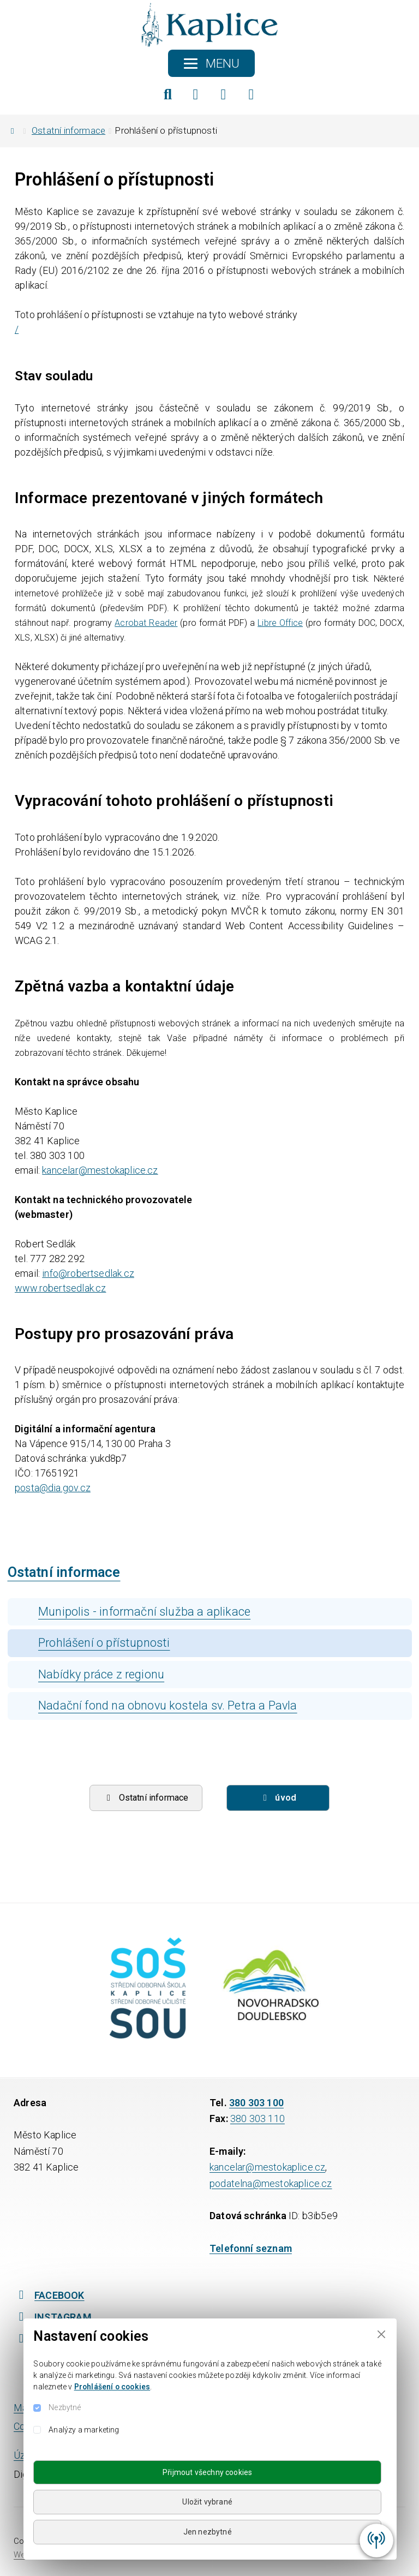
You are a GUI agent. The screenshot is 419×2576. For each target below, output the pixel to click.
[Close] (381, 2334)
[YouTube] (252, 94)
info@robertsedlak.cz (88, 1273)
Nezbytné (65, 2407)
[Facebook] (196, 94)
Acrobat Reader (146, 623)
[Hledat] (168, 94)
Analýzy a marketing (84, 2429)
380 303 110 (257, 2118)
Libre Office (280, 623)
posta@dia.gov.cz (53, 1487)
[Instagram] (224, 94)
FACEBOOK (49, 2295)
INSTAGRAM (53, 2317)
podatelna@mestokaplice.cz (271, 2183)
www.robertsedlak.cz (60, 1288)
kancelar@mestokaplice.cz (100, 1170)
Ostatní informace (68, 130)
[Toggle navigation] (211, 63)
